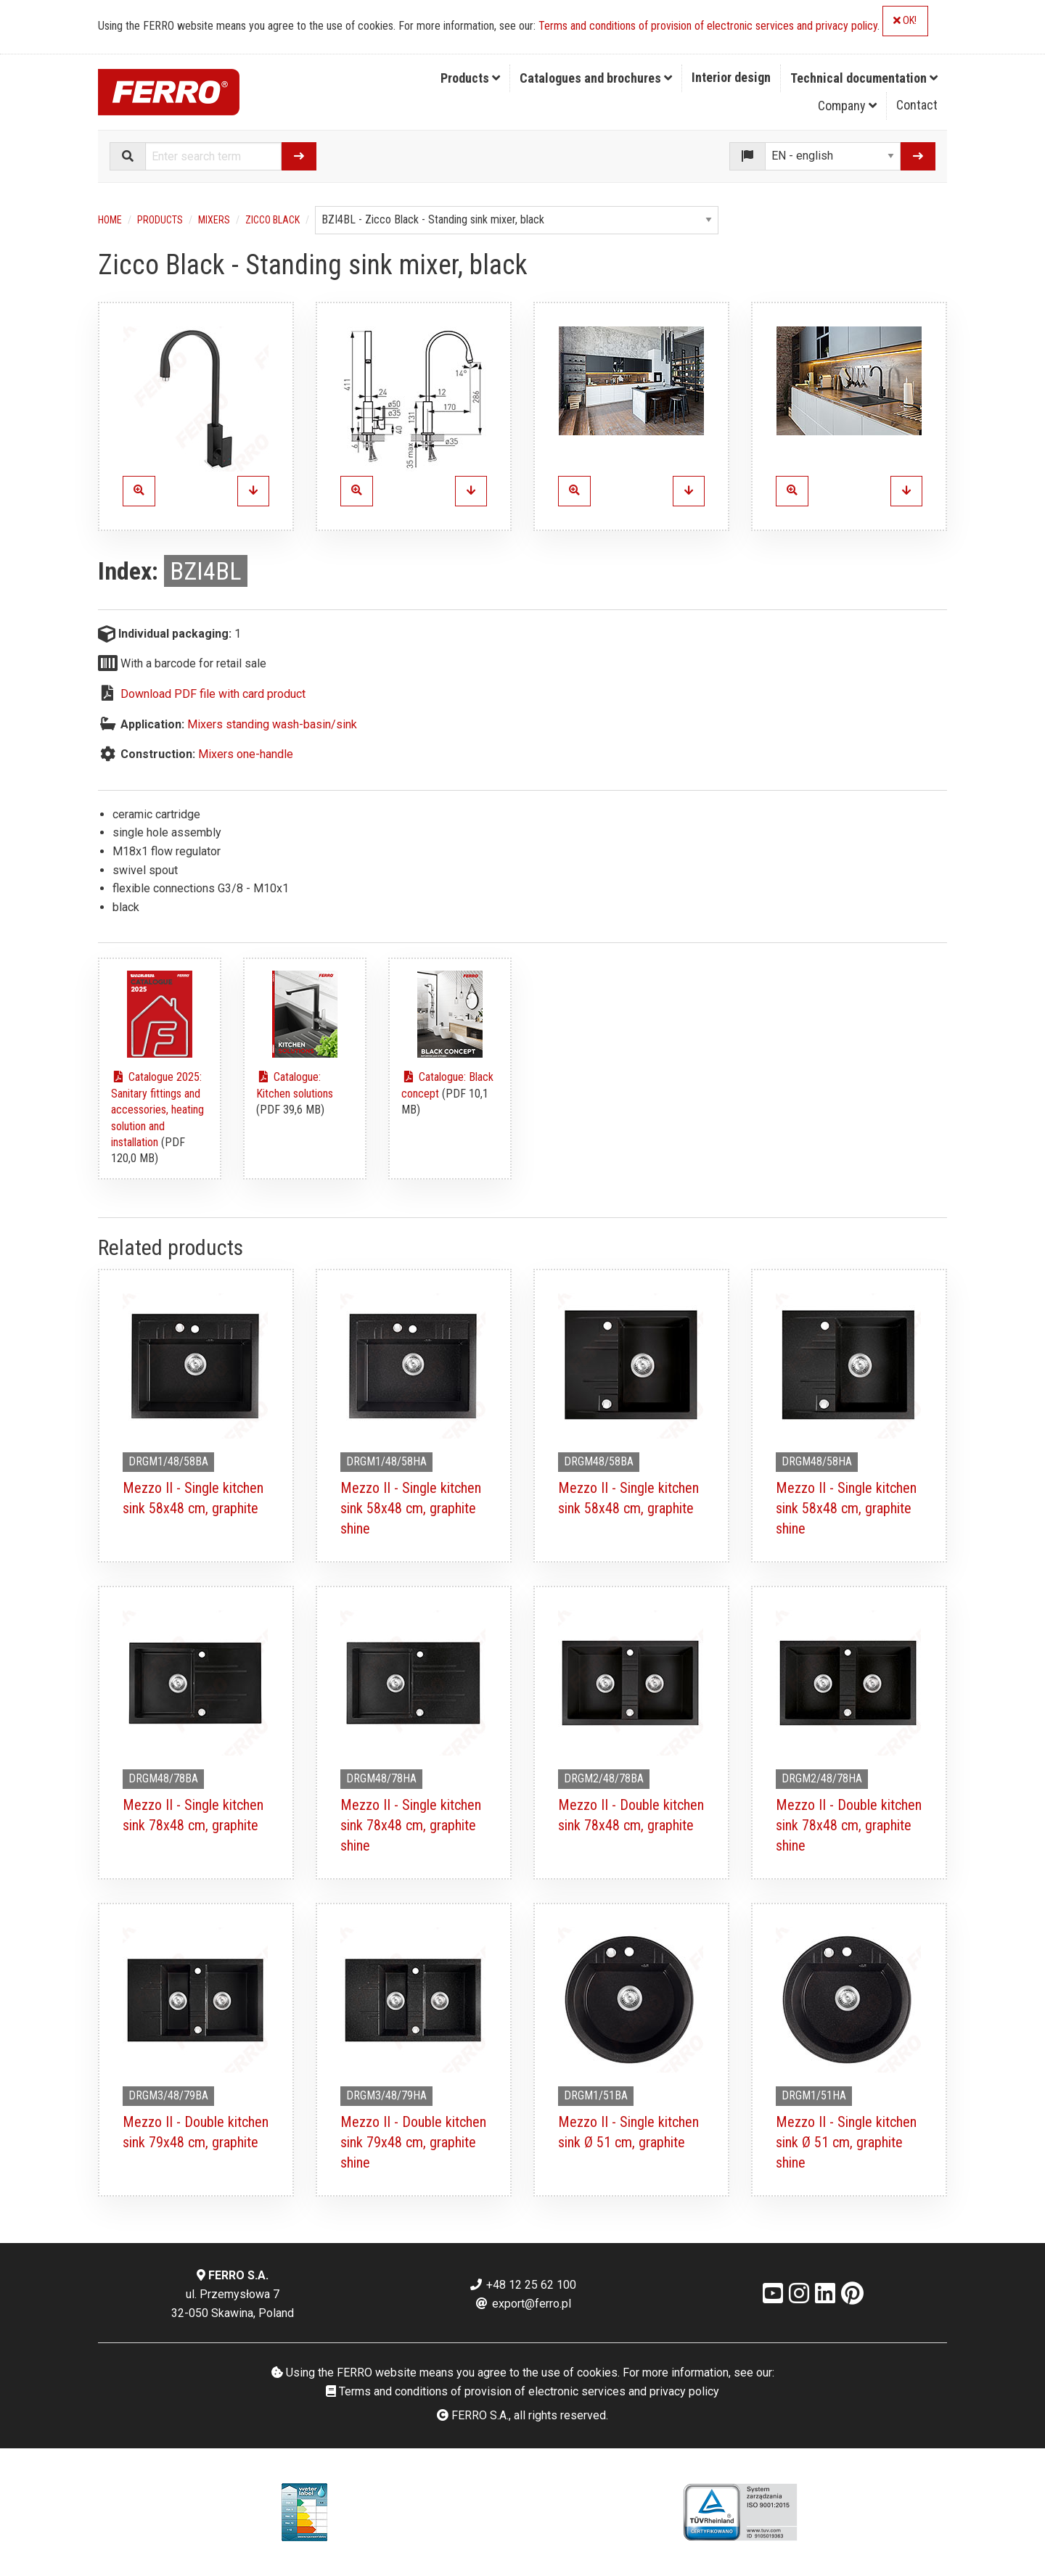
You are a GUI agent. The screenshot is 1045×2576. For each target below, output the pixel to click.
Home (110, 220)
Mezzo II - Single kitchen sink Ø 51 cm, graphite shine (846, 2142)
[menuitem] (470, 78)
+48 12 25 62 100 (522, 2285)
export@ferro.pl (523, 2303)
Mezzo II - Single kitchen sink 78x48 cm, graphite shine (410, 1825)
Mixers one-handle (245, 754)
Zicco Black (272, 220)
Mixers (214, 220)
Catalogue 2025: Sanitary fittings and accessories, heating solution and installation (157, 1109)
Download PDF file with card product (213, 694)
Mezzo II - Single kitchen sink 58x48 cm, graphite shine (410, 1508)
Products (470, 78)
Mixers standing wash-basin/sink (272, 724)
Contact (917, 104)
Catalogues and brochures (596, 78)
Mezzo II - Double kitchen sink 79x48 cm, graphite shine (413, 2142)
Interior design (731, 77)
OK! (905, 21)
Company (847, 105)
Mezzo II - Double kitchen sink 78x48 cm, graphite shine (849, 1825)
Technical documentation (864, 78)
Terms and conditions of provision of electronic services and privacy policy (707, 26)
